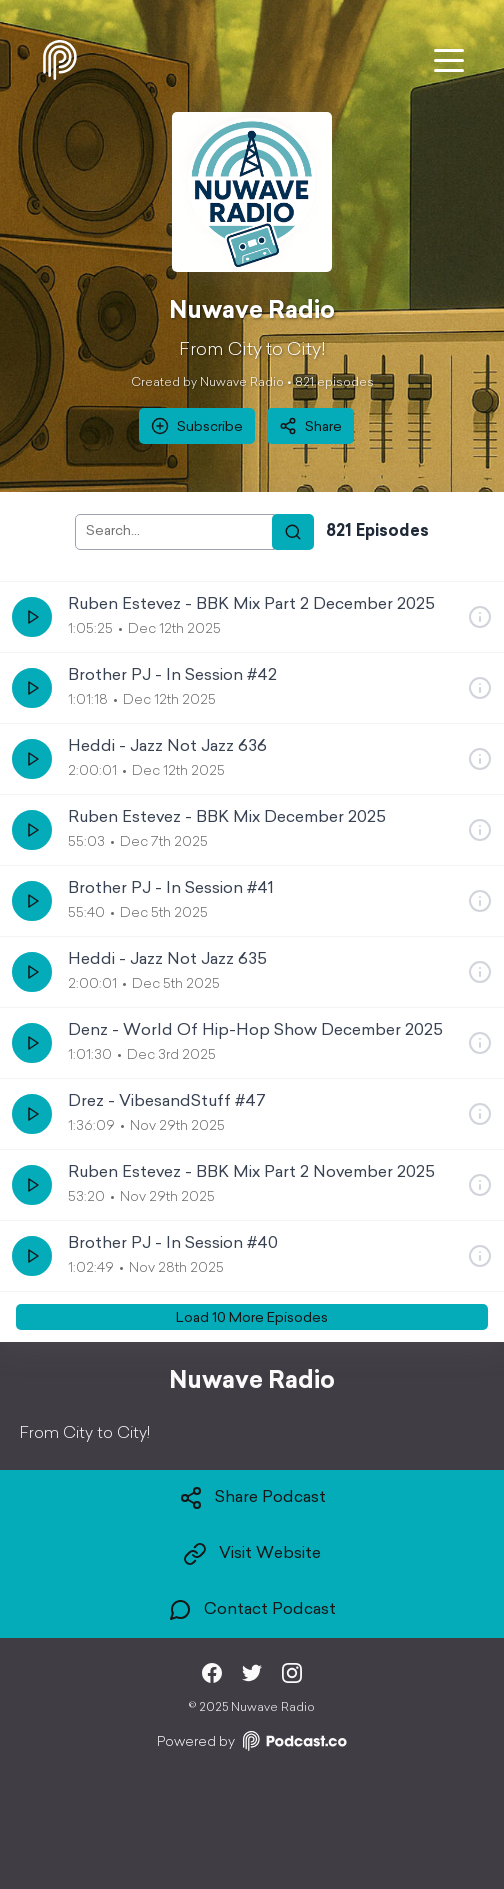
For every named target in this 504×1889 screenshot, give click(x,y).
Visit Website (252, 1554)
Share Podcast (252, 1498)
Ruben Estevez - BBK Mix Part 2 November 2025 (251, 1173)
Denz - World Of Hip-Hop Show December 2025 (255, 1031)
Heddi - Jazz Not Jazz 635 (167, 960)
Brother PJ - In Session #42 (172, 676)
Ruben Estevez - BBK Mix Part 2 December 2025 (251, 605)
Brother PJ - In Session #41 (171, 889)
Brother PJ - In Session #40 (173, 1244)
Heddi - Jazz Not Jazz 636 (167, 747)
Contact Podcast (252, 1610)
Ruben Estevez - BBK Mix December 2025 (227, 818)
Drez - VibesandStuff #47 (167, 1102)
